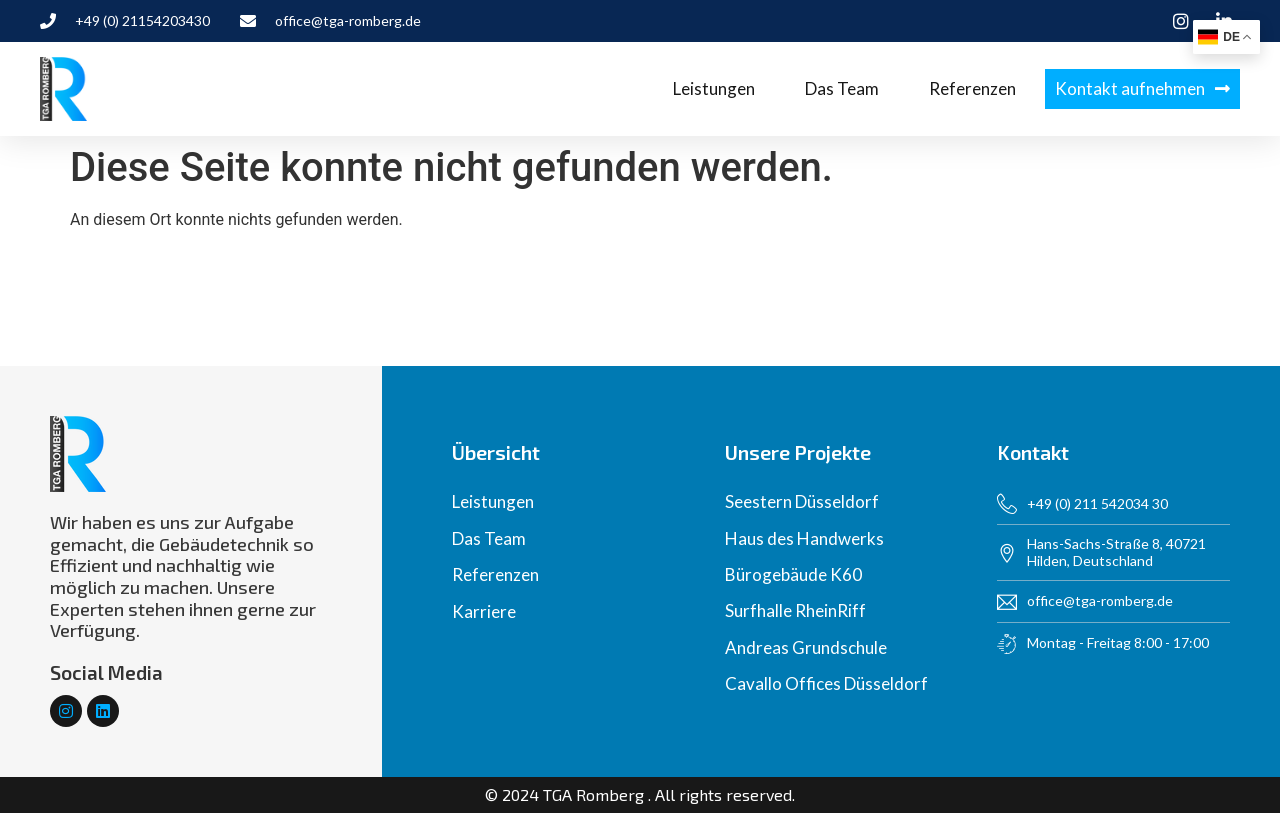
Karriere (484, 611)
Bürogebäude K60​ (793, 574)
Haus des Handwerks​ (804, 538)
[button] (1142, 89)
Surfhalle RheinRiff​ (795, 610)
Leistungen (714, 88)
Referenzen (972, 88)
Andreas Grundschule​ (806, 647)
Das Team (842, 88)
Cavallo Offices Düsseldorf (826, 683)
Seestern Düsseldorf (802, 501)
